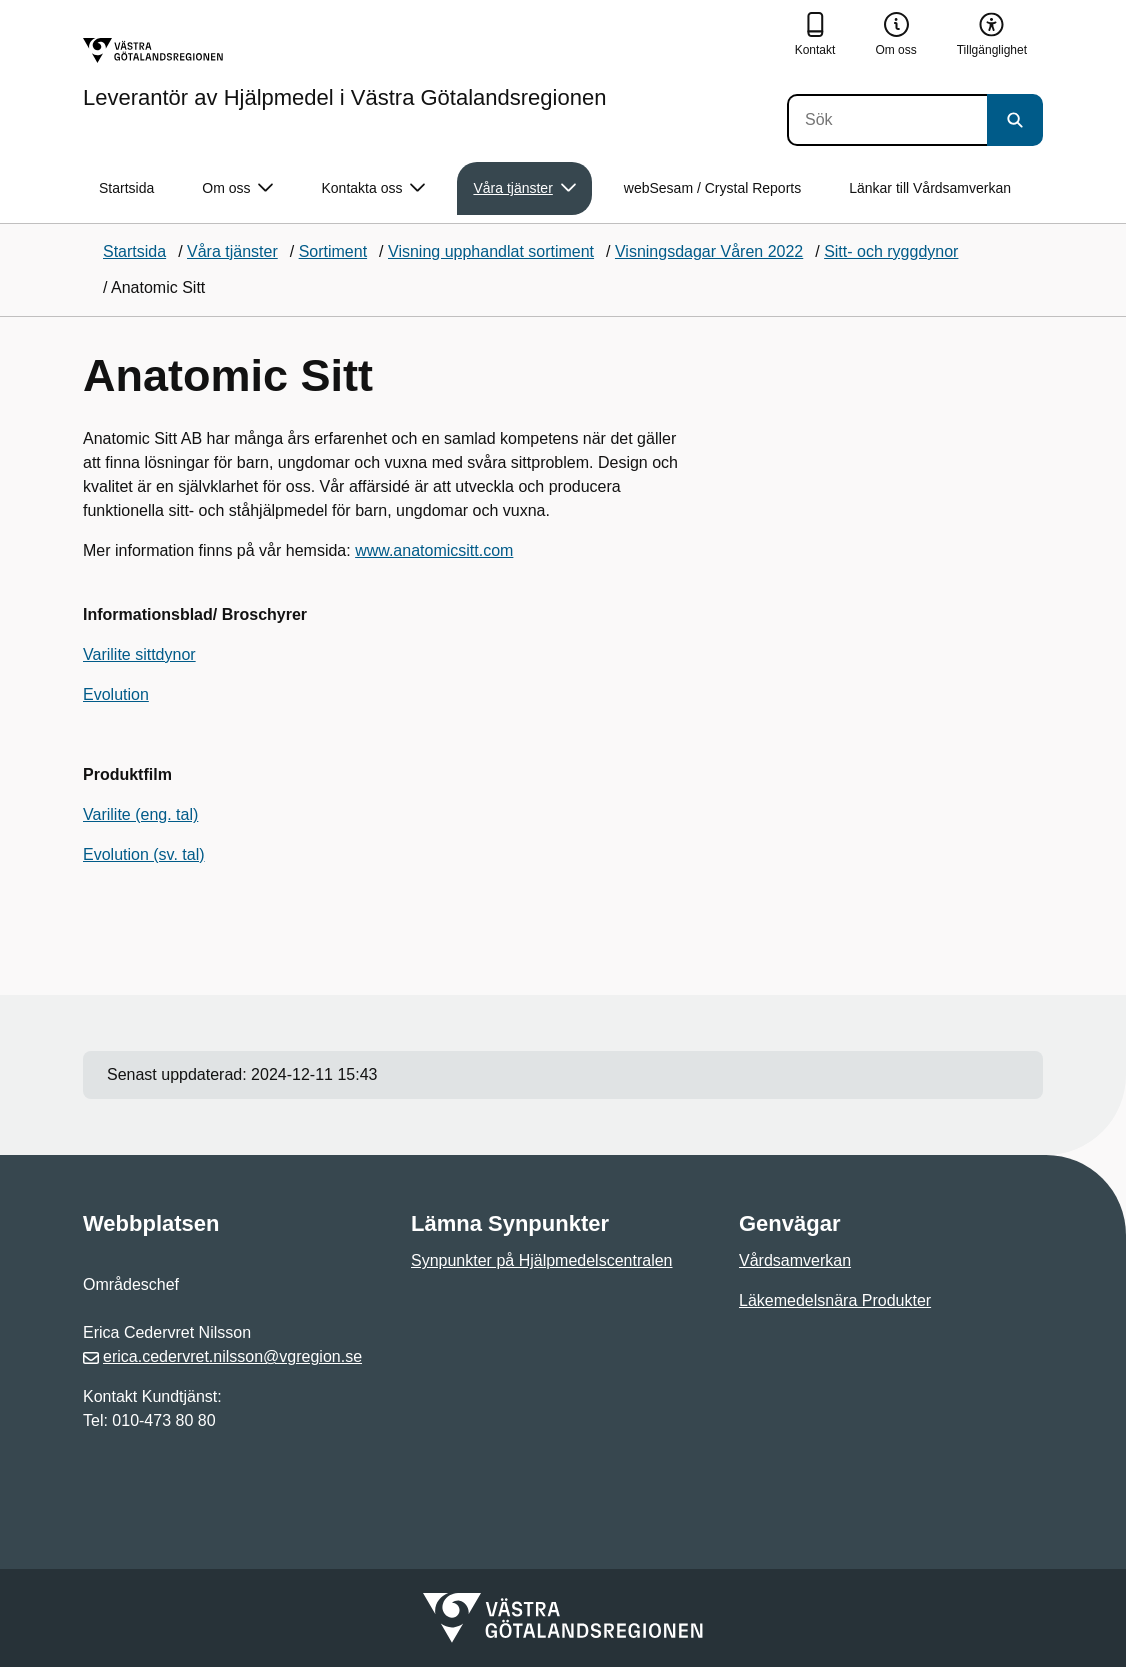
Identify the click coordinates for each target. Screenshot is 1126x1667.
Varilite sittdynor (139, 654)
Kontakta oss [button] (373, 188)
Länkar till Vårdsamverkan (930, 188)
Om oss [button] (237, 188)
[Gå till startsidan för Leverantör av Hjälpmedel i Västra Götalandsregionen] (344, 73)
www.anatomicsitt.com (434, 550)
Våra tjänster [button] (524, 188)
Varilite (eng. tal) (140, 814)
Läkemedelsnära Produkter (835, 1300)
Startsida (126, 188)
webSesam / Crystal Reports (712, 188)
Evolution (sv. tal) (144, 854)
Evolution (116, 694)
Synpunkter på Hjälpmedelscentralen (541, 1260)
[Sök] (887, 120)
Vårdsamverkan (795, 1260)
